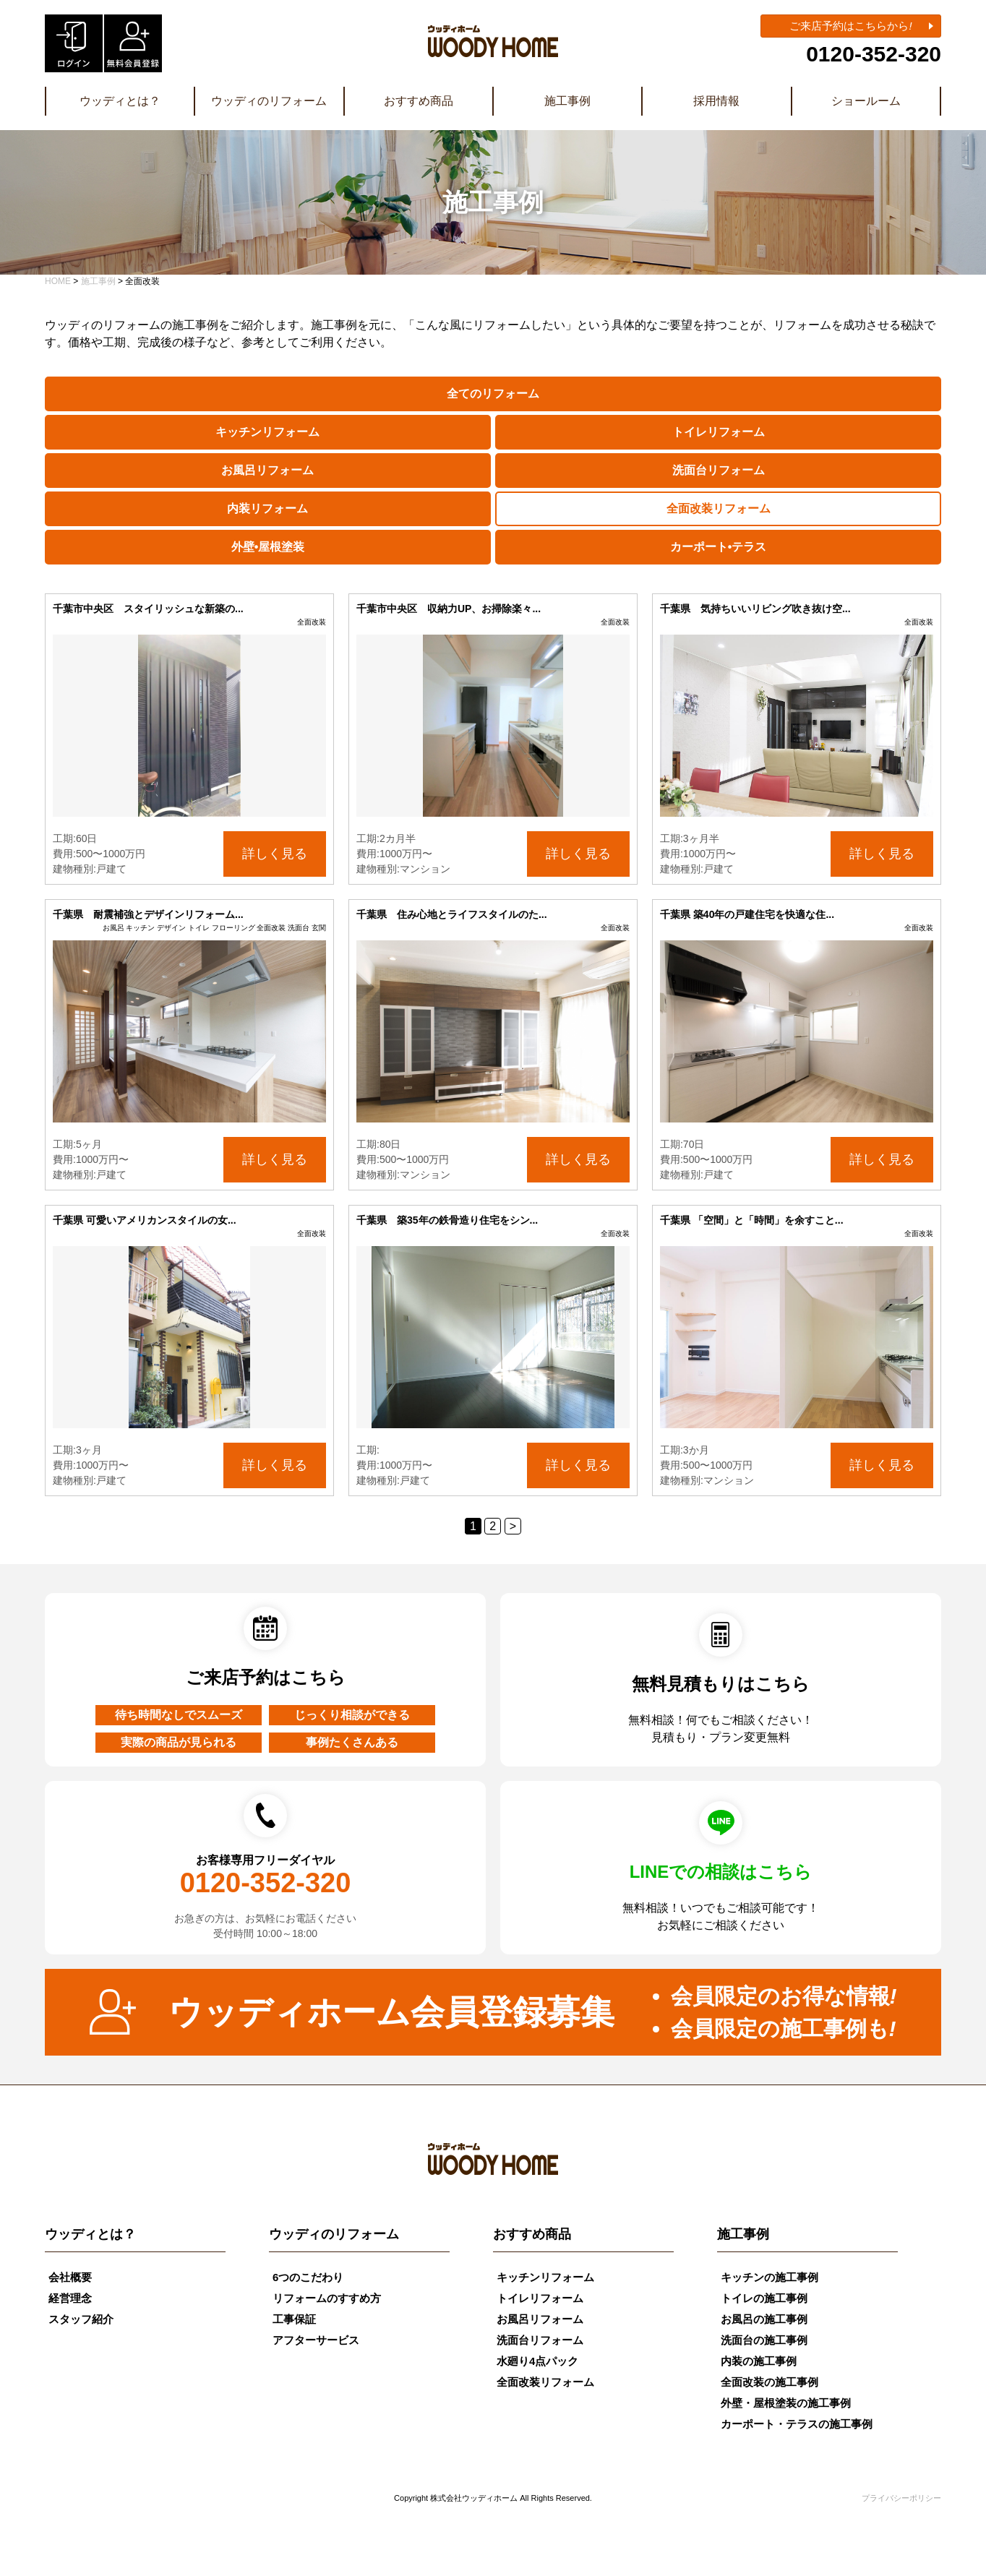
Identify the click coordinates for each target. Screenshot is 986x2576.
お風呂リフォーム (267, 470)
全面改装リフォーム (718, 508)
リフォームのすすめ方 (327, 2298)
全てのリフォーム (493, 393)
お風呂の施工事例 (764, 2319)
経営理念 (70, 2298)
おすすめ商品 (418, 101)
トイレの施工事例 (764, 2298)
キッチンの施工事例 (769, 2277)
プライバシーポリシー (901, 2498)
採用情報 (716, 101)
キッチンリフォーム (267, 432)
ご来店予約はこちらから (850, 26)
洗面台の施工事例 (764, 2340)
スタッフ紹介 (80, 2319)
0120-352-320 (873, 54)
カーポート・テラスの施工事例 (797, 2424)
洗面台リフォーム (718, 470)
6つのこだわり (308, 2277)
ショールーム (866, 101)
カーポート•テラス (718, 547)
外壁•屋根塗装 (268, 547)
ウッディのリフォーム (269, 101)
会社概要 (70, 2277)
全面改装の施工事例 (769, 2382)
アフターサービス (316, 2340)
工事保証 (294, 2319)
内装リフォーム (267, 508)
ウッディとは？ (120, 101)
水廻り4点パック (537, 2361)
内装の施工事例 (759, 2361)
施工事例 (567, 101)
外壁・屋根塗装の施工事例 (786, 2403)
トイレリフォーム (718, 432)
